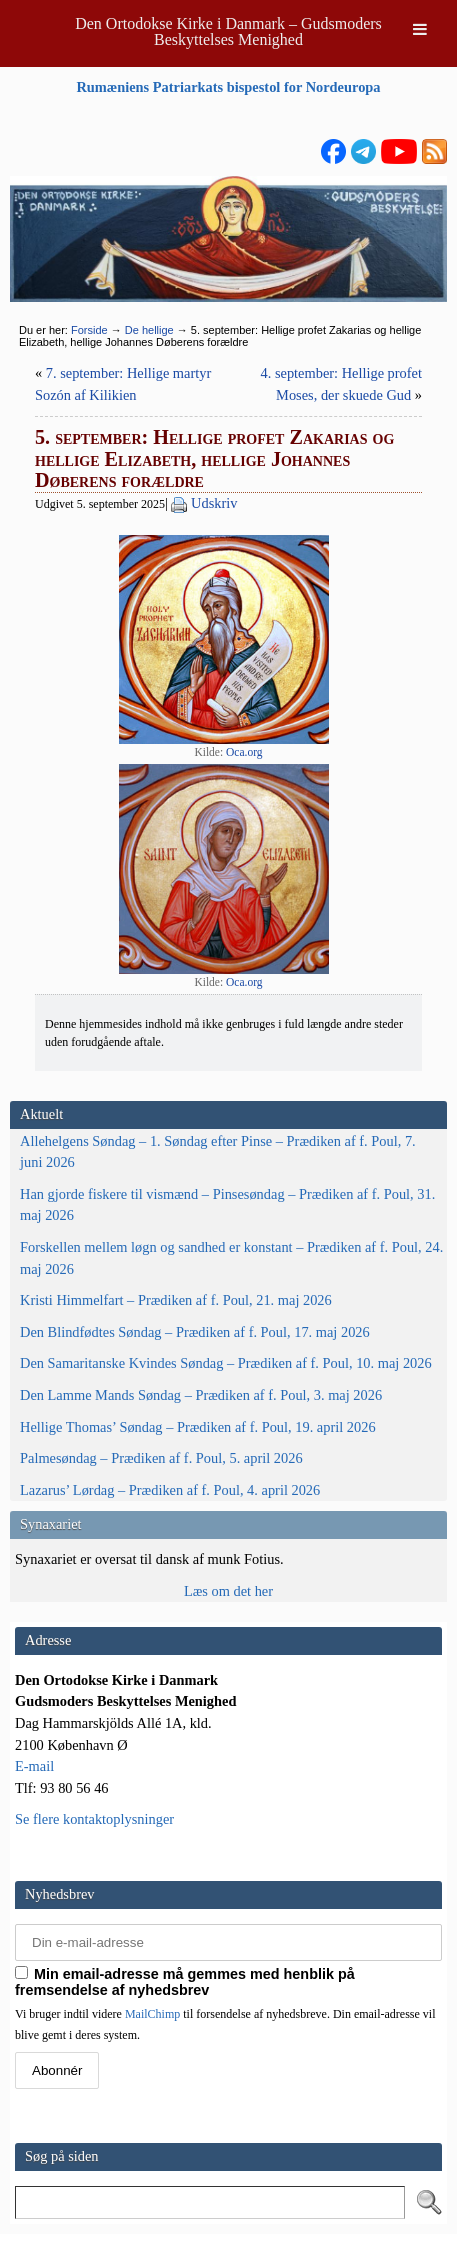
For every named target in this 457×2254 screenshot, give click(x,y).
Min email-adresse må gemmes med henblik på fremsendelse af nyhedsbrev (185, 1982)
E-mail (34, 1766)
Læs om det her (228, 1591)
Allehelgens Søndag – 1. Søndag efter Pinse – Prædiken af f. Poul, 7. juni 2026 (218, 1152)
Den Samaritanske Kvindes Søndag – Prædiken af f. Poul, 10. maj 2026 (226, 1363)
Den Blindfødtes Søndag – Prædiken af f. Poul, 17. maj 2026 (195, 1332)
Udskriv (214, 503)
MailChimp (152, 2014)
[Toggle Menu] (420, 29)
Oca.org (244, 752)
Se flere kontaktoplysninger (94, 1819)
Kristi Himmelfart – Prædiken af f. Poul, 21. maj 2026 (176, 1300)
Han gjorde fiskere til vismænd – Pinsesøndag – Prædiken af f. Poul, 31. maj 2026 (227, 1205)
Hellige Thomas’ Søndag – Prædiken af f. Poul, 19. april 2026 (198, 1427)
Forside (89, 330)
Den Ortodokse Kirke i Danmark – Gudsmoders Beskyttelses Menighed (228, 31)
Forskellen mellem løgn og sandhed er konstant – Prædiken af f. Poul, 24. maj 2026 (231, 1258)
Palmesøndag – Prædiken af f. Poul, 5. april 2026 (161, 1458)
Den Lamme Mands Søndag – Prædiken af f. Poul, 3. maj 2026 (201, 1395)
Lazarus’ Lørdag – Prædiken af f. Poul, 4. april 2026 (170, 1490)
